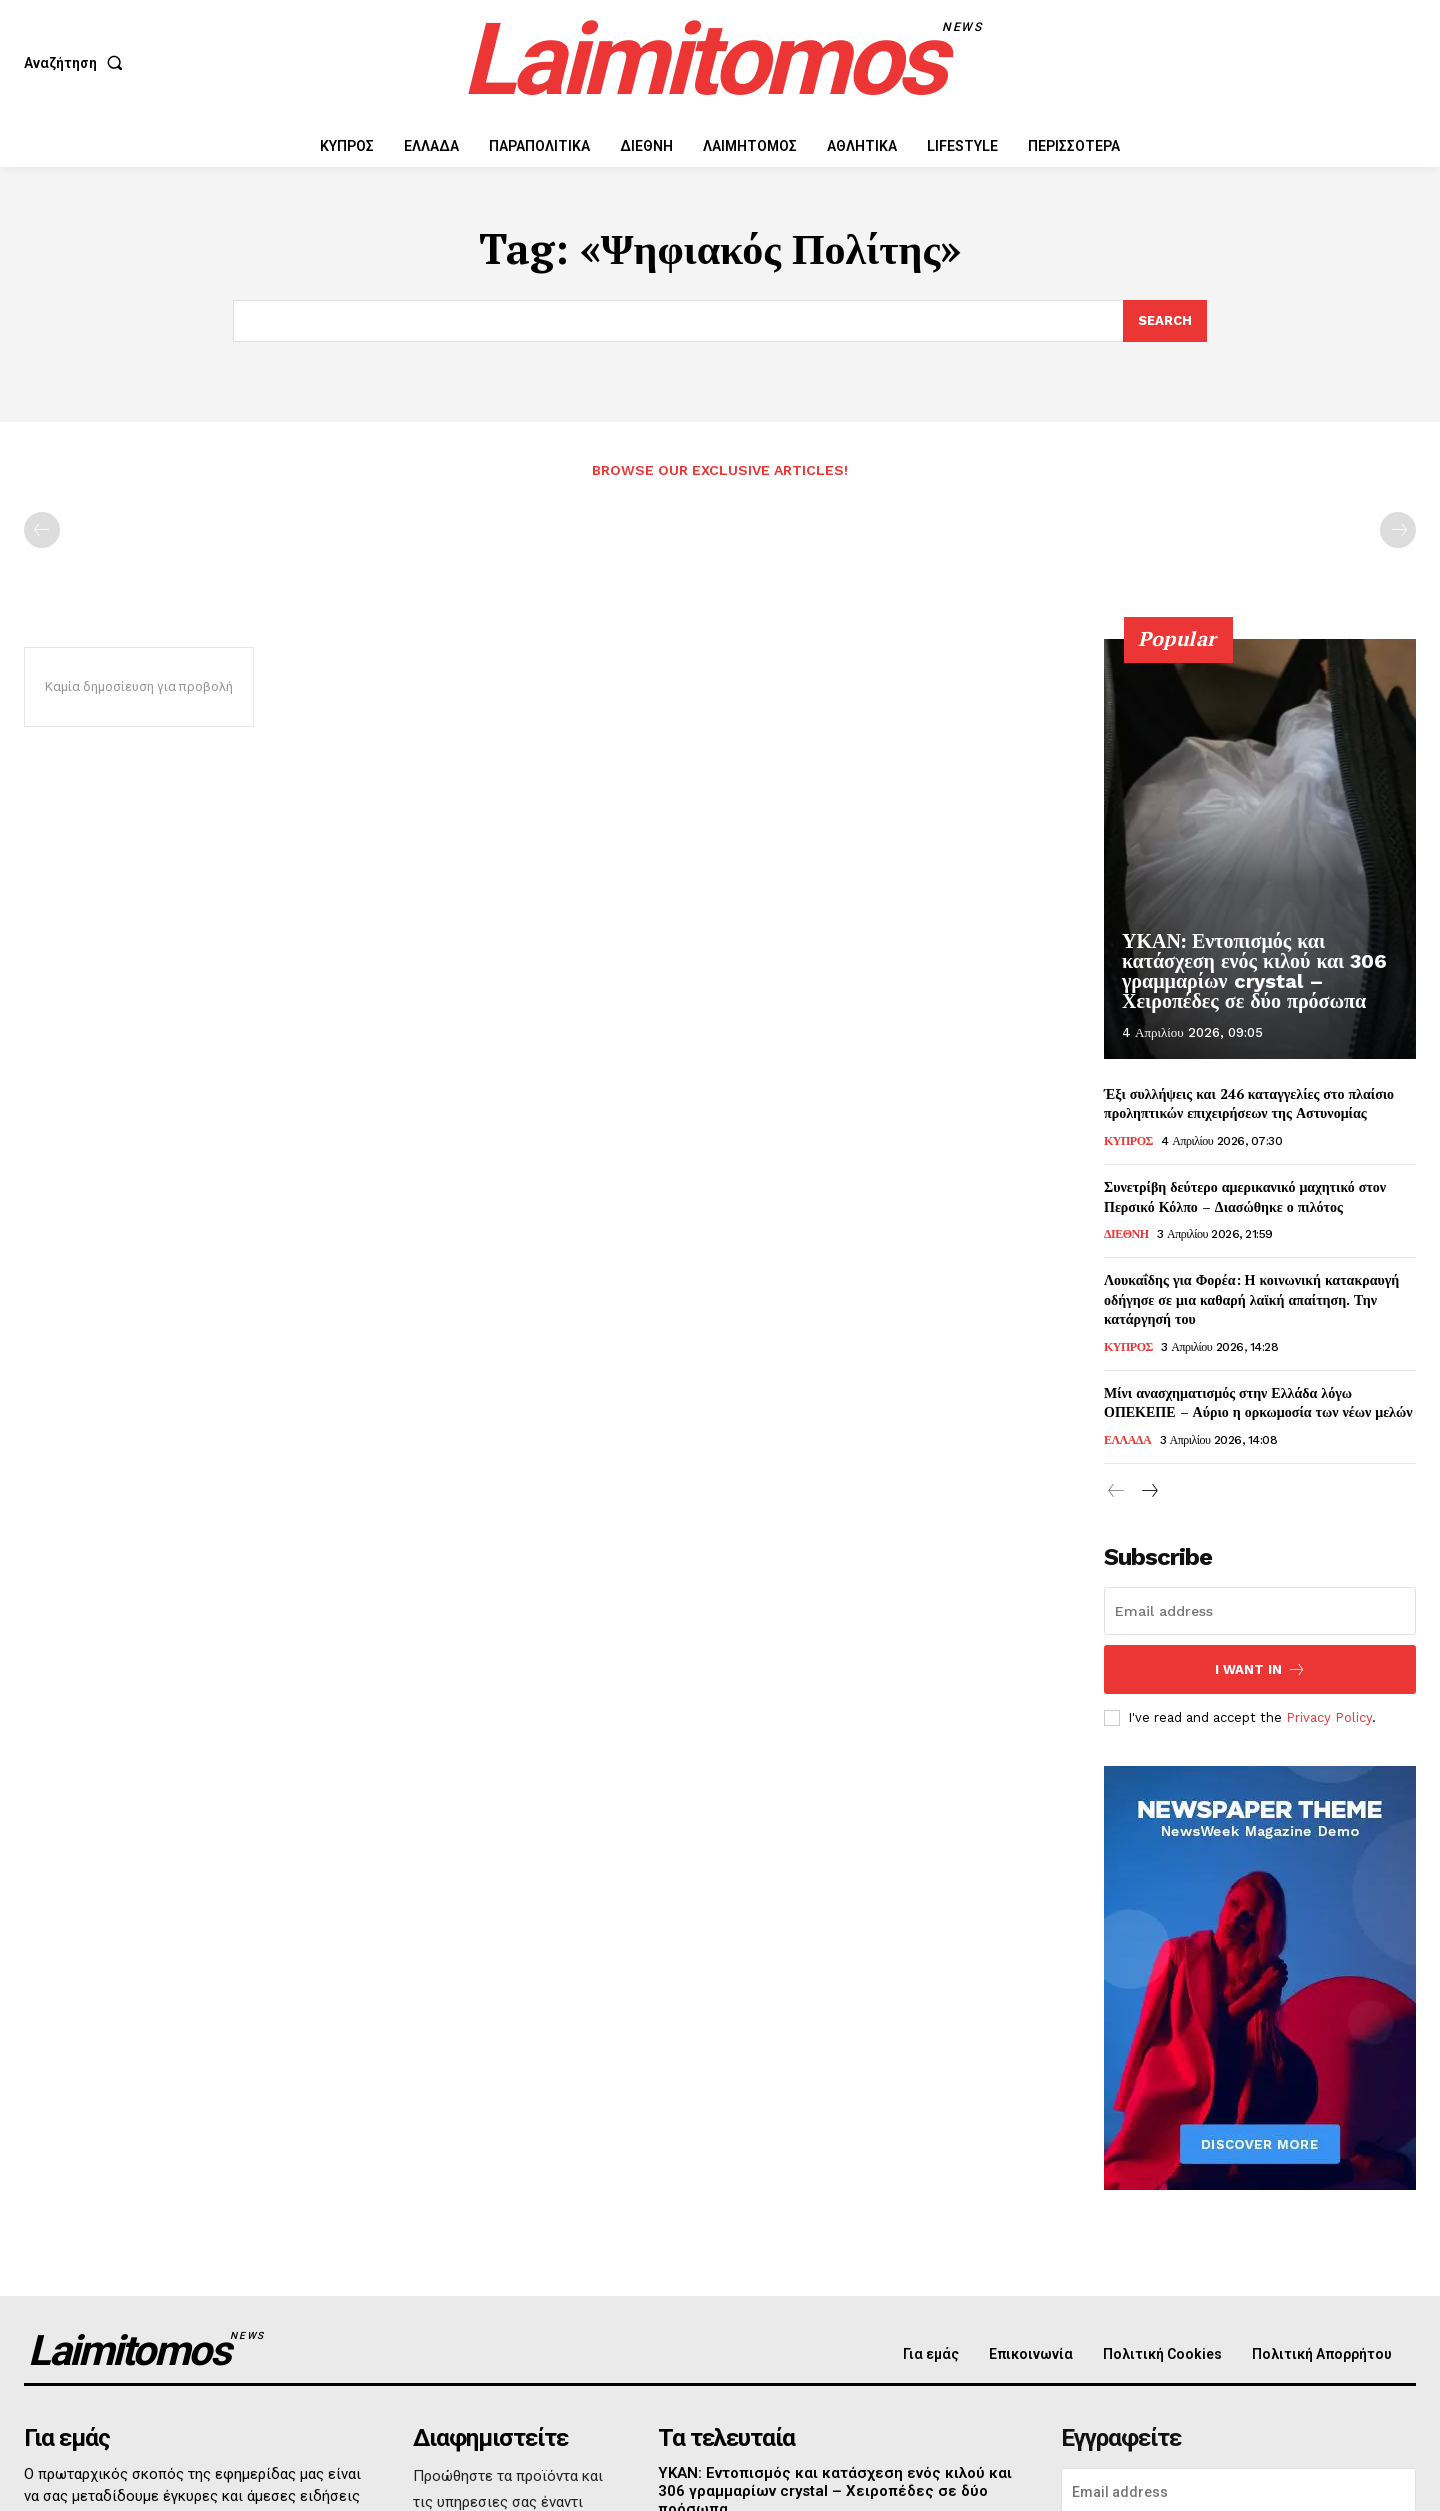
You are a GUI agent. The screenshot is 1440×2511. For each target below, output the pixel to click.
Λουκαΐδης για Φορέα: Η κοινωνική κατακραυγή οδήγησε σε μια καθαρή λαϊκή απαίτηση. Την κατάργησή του (1251, 1299)
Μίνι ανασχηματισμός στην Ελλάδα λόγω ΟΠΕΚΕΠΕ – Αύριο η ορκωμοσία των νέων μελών (1258, 1402)
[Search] (1165, 321)
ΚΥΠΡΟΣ (1128, 1141)
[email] (1260, 1611)
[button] (77, 63)
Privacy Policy (1329, 1717)
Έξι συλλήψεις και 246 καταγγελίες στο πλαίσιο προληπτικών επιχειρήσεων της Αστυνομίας (1249, 1103)
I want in (1260, 1669)
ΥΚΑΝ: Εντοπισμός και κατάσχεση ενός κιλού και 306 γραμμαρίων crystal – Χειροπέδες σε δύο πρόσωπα (1254, 971)
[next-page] (1148, 1492)
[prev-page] (42, 530)
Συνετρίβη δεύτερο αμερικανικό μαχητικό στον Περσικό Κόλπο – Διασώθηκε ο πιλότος (1245, 1196)
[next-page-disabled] (1398, 530)
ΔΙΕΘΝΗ (1126, 1234)
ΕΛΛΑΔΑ (1127, 1440)
